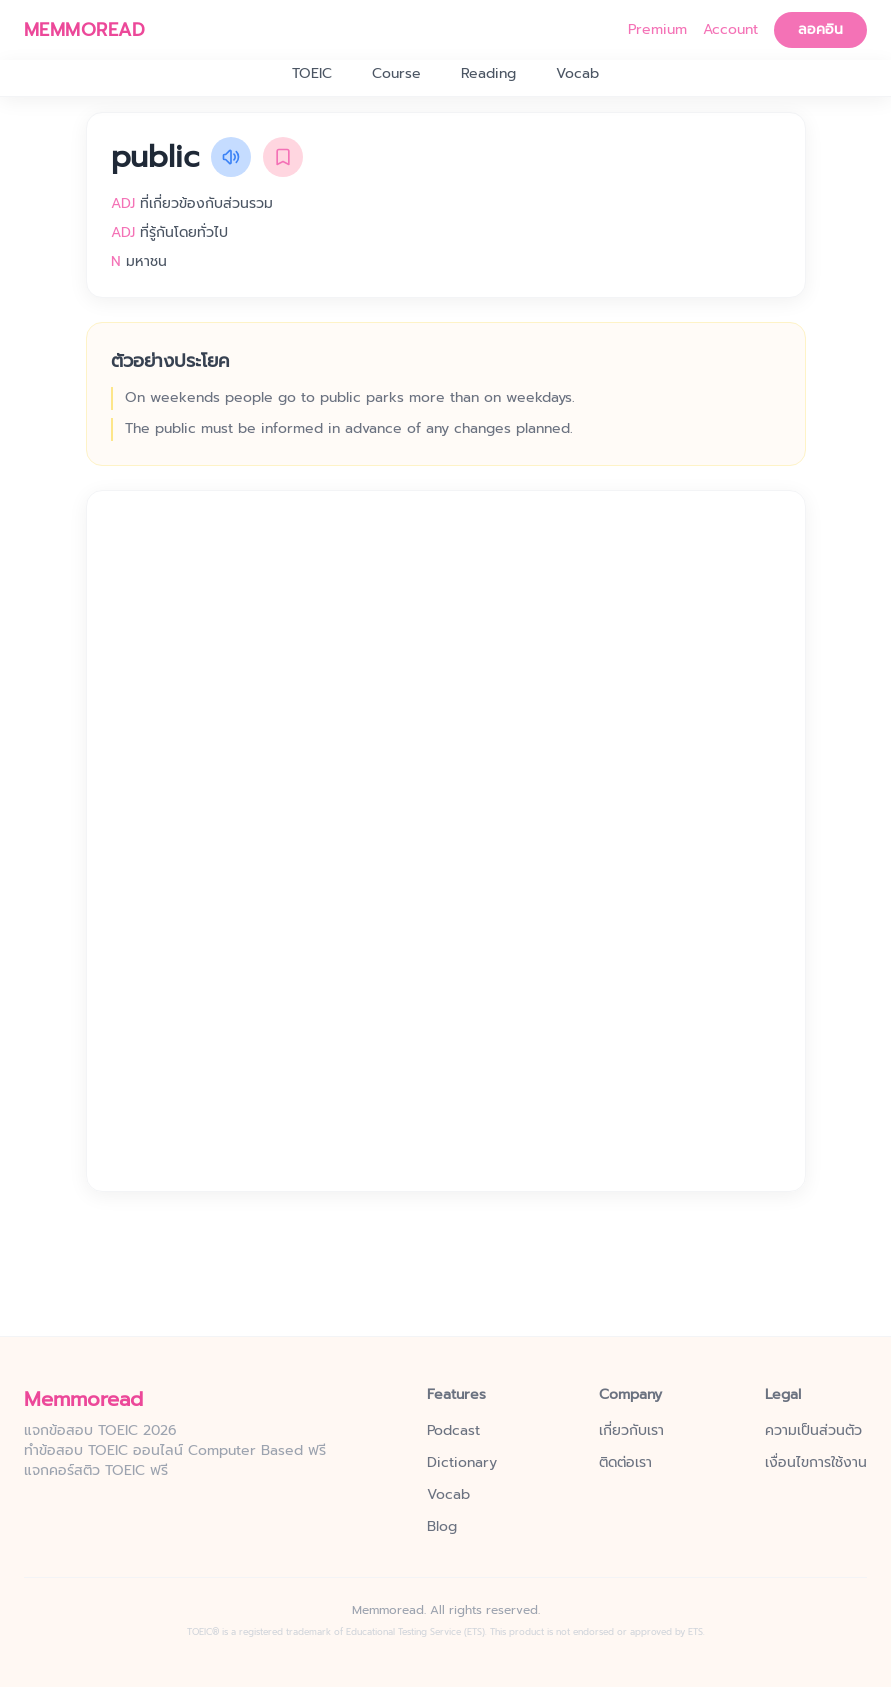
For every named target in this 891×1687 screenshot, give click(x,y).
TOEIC (312, 74)
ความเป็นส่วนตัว (813, 1431)
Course (396, 74)
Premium (657, 30)
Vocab (577, 74)
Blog (442, 1527)
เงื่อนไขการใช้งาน (816, 1463)
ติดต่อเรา (625, 1463)
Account (730, 30)
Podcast (453, 1431)
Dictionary (462, 1463)
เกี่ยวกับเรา (631, 1431)
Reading (488, 74)
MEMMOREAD (84, 30)
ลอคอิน (820, 29)
